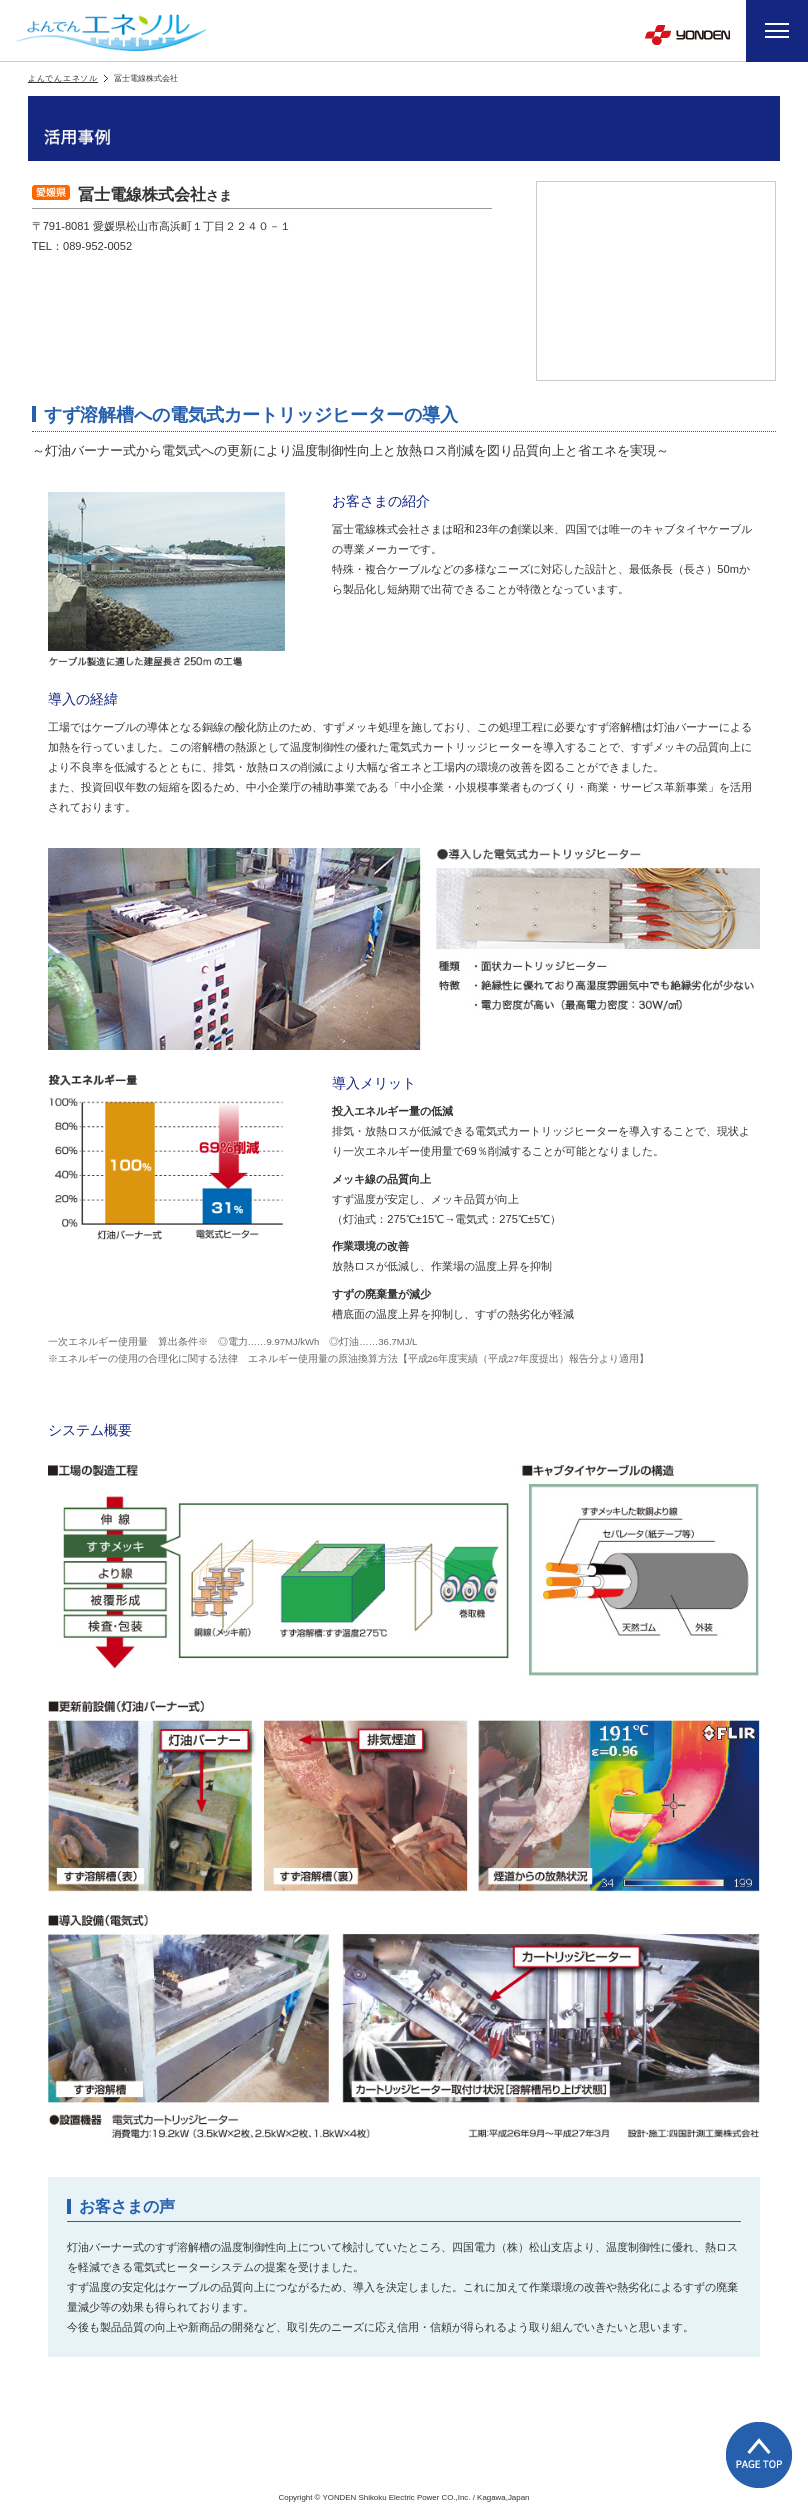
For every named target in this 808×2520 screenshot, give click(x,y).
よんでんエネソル (63, 78)
